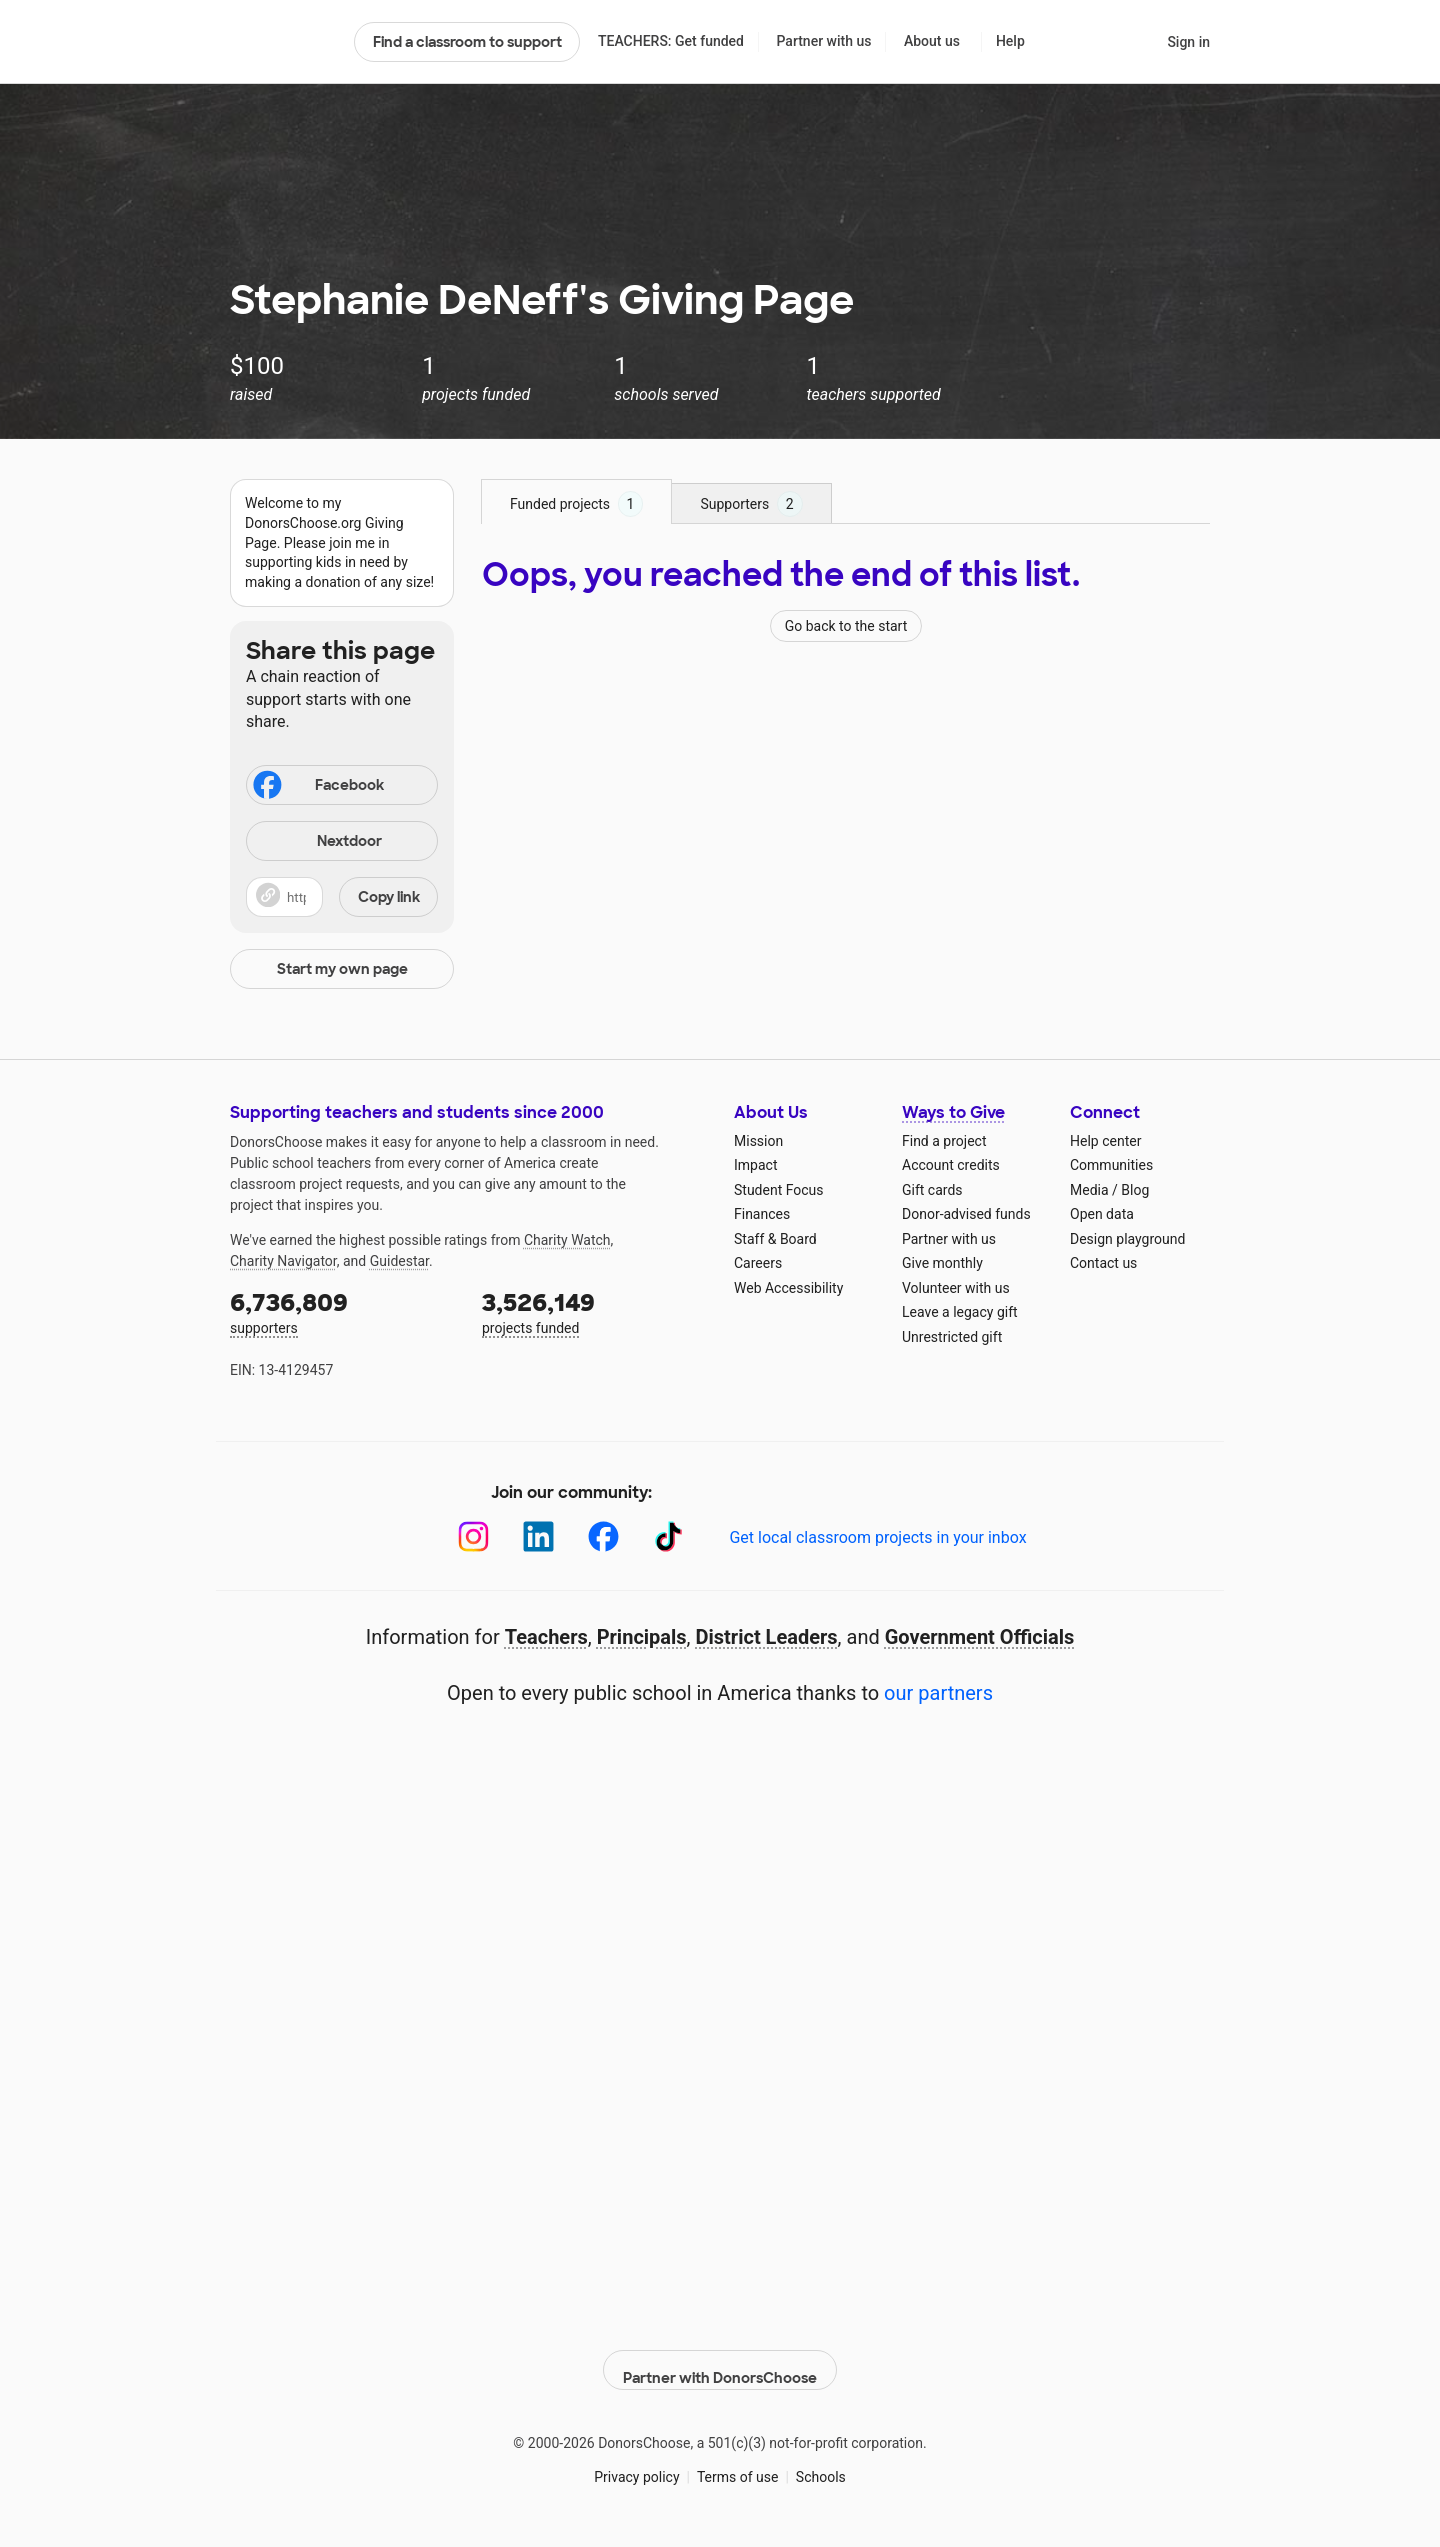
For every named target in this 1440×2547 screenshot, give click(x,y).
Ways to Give (953, 1112)
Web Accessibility (788, 1288)
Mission (758, 1141)
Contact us (1103, 1263)
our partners (938, 1693)
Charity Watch (567, 1240)
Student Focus (779, 1190)
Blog (1135, 1190)
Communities (1111, 1165)
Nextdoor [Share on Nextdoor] (317, 842)
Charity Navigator (283, 1261)
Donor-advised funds (966, 1214)
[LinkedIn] (538, 1536)
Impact (755, 1165)
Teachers (546, 1637)
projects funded (594, 1311)
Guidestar (399, 1261)
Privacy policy (636, 2466)
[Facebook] (603, 1536)
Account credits (951, 1165)
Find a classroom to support (467, 42)
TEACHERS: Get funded (671, 41)
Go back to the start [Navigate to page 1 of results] (846, 626)
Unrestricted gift (952, 1337)
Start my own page (342, 969)
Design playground (1127, 1239)
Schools (821, 2466)
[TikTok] (668, 1536)
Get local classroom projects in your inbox (877, 1537)
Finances (762, 1214)
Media (1089, 1190)
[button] (342, 897)
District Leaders (767, 1637)
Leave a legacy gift (960, 1312)
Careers (758, 1263)
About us (932, 41)
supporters (342, 1311)
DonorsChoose (283, 42)
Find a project (944, 1141)
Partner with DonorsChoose (720, 2359)
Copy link (389, 897)
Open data (1102, 1214)
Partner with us (824, 41)
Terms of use (738, 2466)
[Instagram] (473, 1536)
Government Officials (980, 1637)
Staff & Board (775, 1239)
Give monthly (942, 1263)
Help (1010, 41)
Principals (642, 1637)
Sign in (1188, 42)
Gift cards (932, 1190)
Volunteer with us (956, 1288)
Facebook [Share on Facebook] (317, 787)
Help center (1105, 1141)
